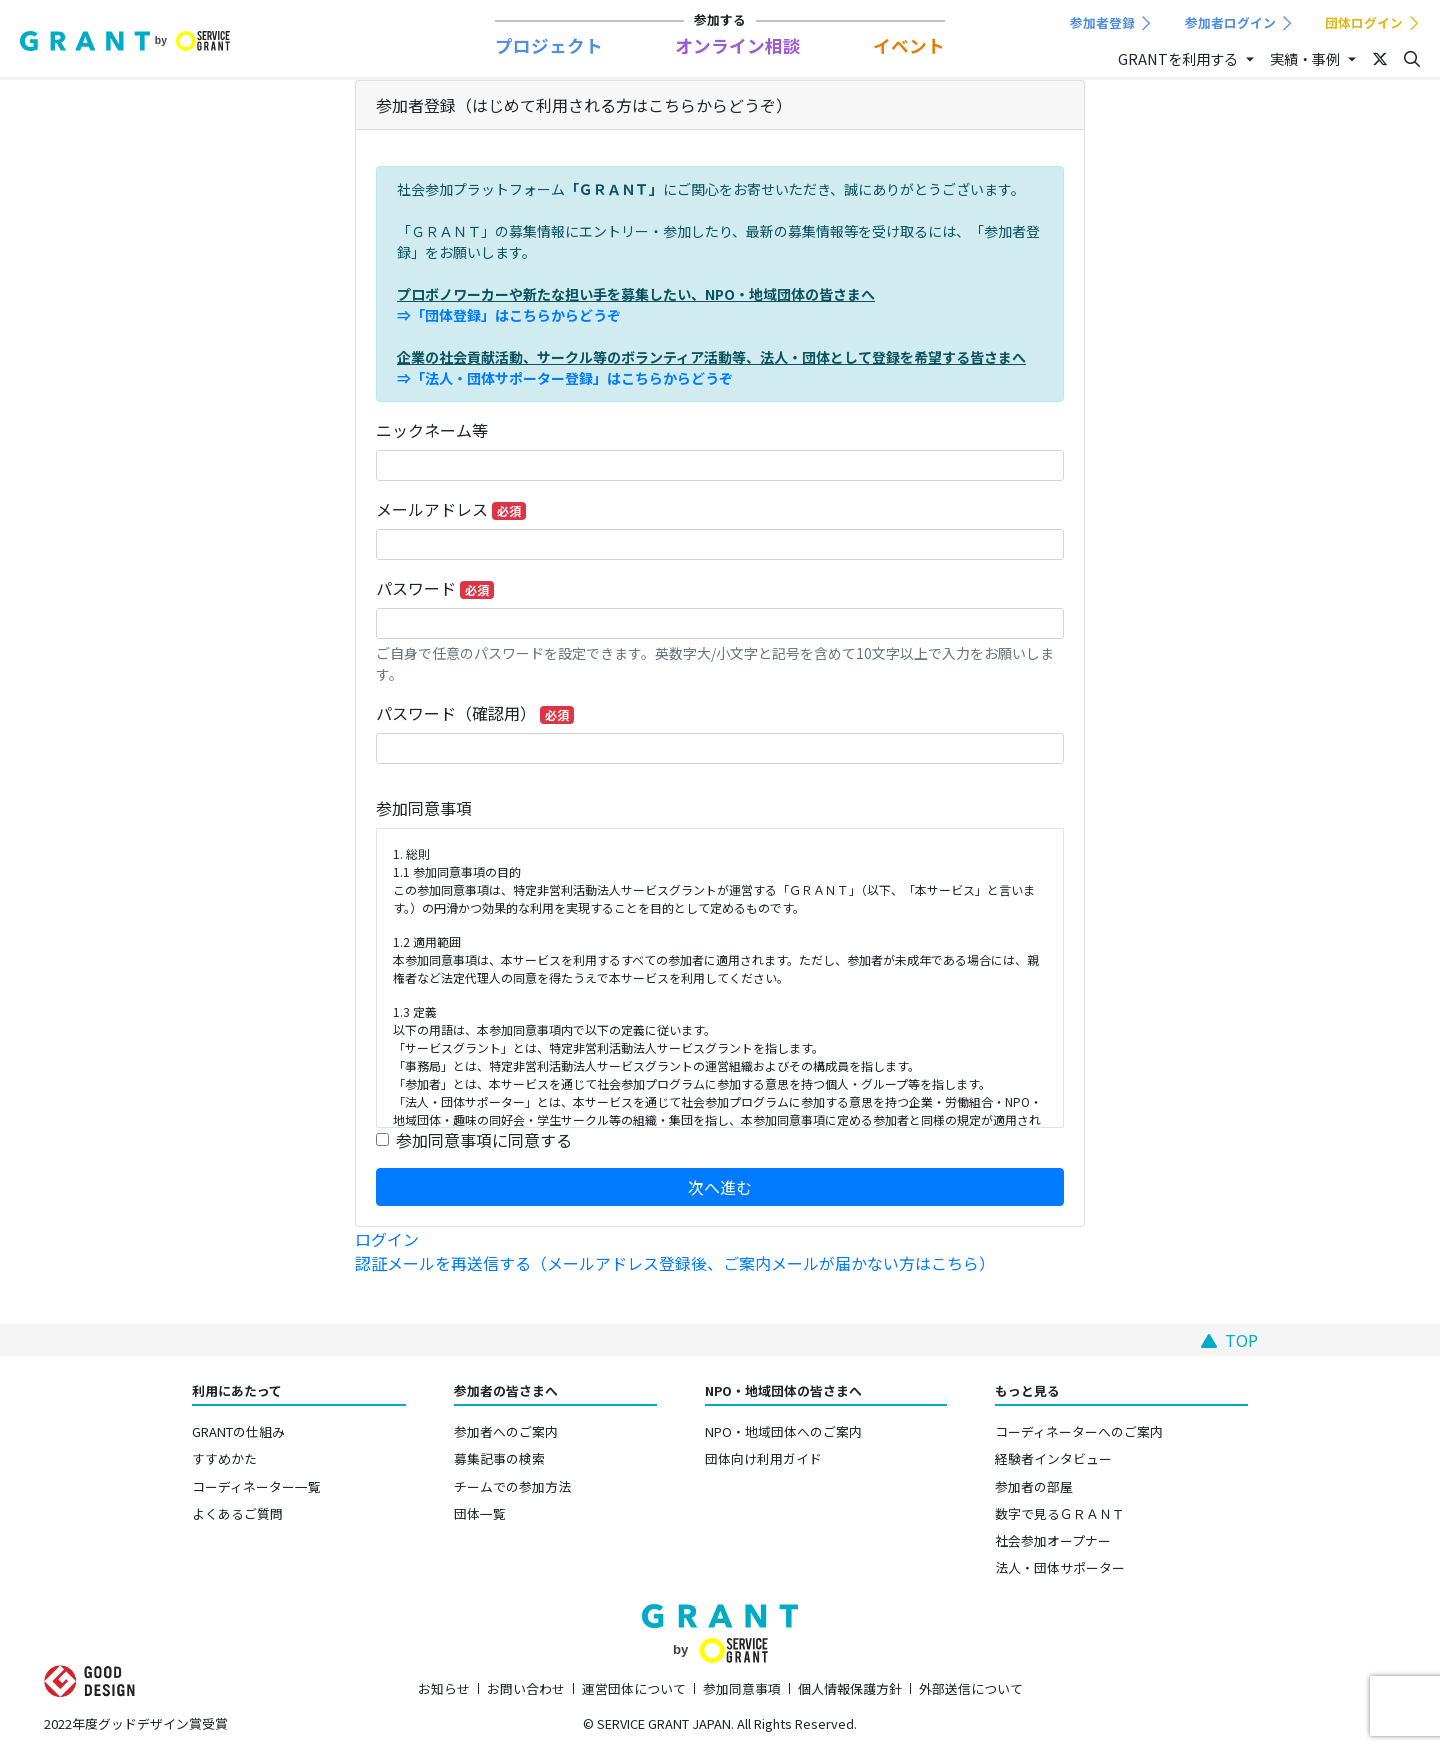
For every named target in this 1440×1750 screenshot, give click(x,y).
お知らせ (444, 1688)
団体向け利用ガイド (763, 1458)
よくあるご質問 (237, 1513)
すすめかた (224, 1458)
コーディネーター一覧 (256, 1486)
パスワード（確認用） (475, 713)
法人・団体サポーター (1060, 1567)
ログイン (387, 1239)
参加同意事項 (424, 808)
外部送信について (971, 1688)
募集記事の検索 (499, 1458)
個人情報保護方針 (850, 1688)
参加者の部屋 (1034, 1486)
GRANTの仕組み (238, 1431)
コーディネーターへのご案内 (1079, 1431)
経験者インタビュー (1053, 1458)
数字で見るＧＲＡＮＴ (1060, 1513)
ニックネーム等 (432, 430)
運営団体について (634, 1688)
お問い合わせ (526, 1688)
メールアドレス (451, 509)
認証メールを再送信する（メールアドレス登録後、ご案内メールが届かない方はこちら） (675, 1263)
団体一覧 (480, 1513)
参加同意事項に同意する (484, 1140)
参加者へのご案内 (506, 1431)
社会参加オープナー (1053, 1540)
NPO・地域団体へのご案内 (783, 1431)
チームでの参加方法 (512, 1486)
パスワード (435, 588)
